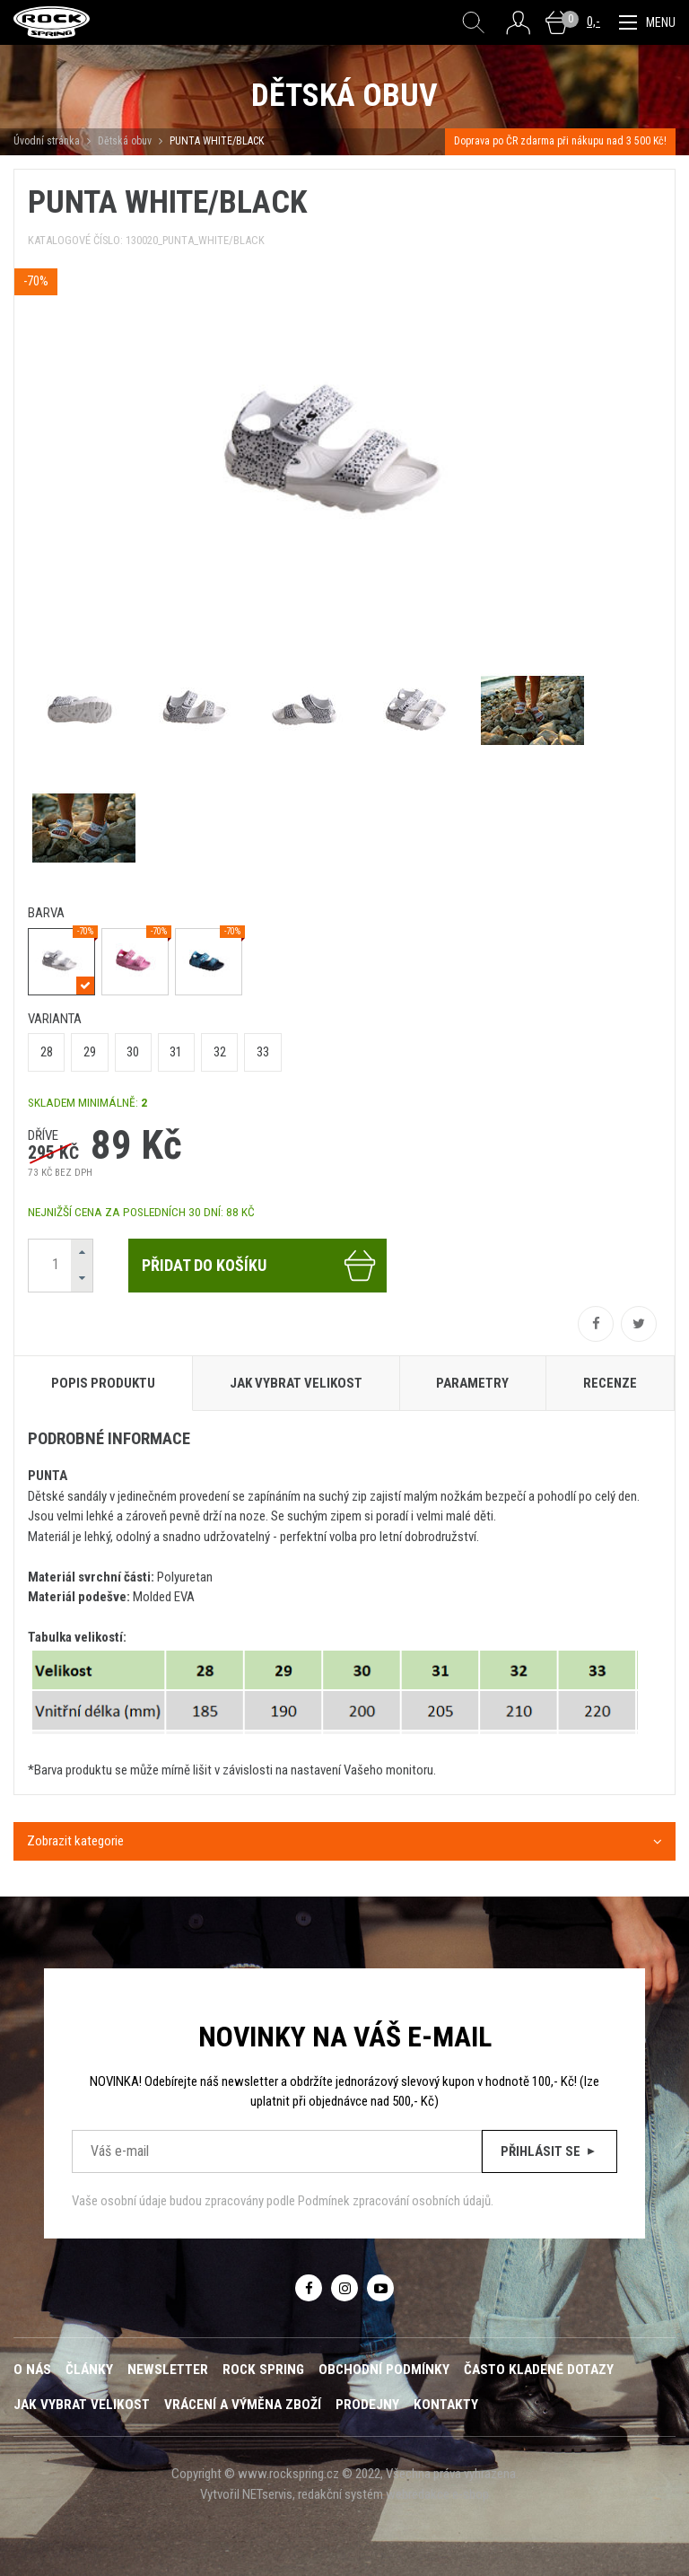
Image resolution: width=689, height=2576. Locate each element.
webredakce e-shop (437, 2494)
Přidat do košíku (260, 1266)
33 (263, 1052)
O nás (32, 2369)
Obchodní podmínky (383, 2369)
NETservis (267, 2494)
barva (46, 913)
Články (89, 2369)
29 (89, 1052)
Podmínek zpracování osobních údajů (394, 2201)
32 (220, 1052)
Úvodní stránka (46, 141)
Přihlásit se (549, 2151)
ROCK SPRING (263, 2369)
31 (176, 1052)
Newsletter (167, 2369)
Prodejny (367, 2404)
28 (46, 1052)
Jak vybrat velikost (81, 2404)
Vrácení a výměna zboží (242, 2404)
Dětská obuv (125, 141)
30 (132, 1052)
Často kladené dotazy (539, 2369)
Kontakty (446, 2404)
